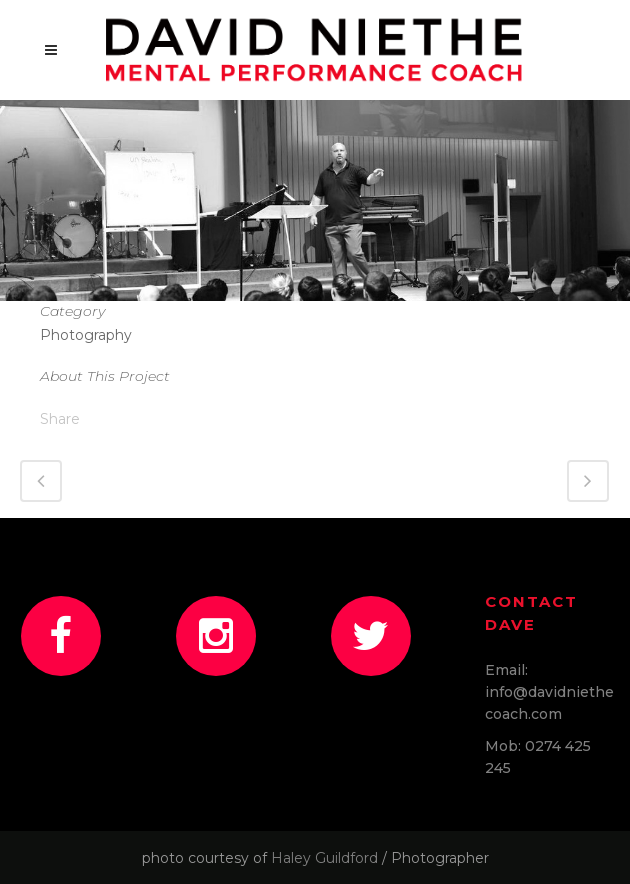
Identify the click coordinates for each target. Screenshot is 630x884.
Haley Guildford (324, 858)
